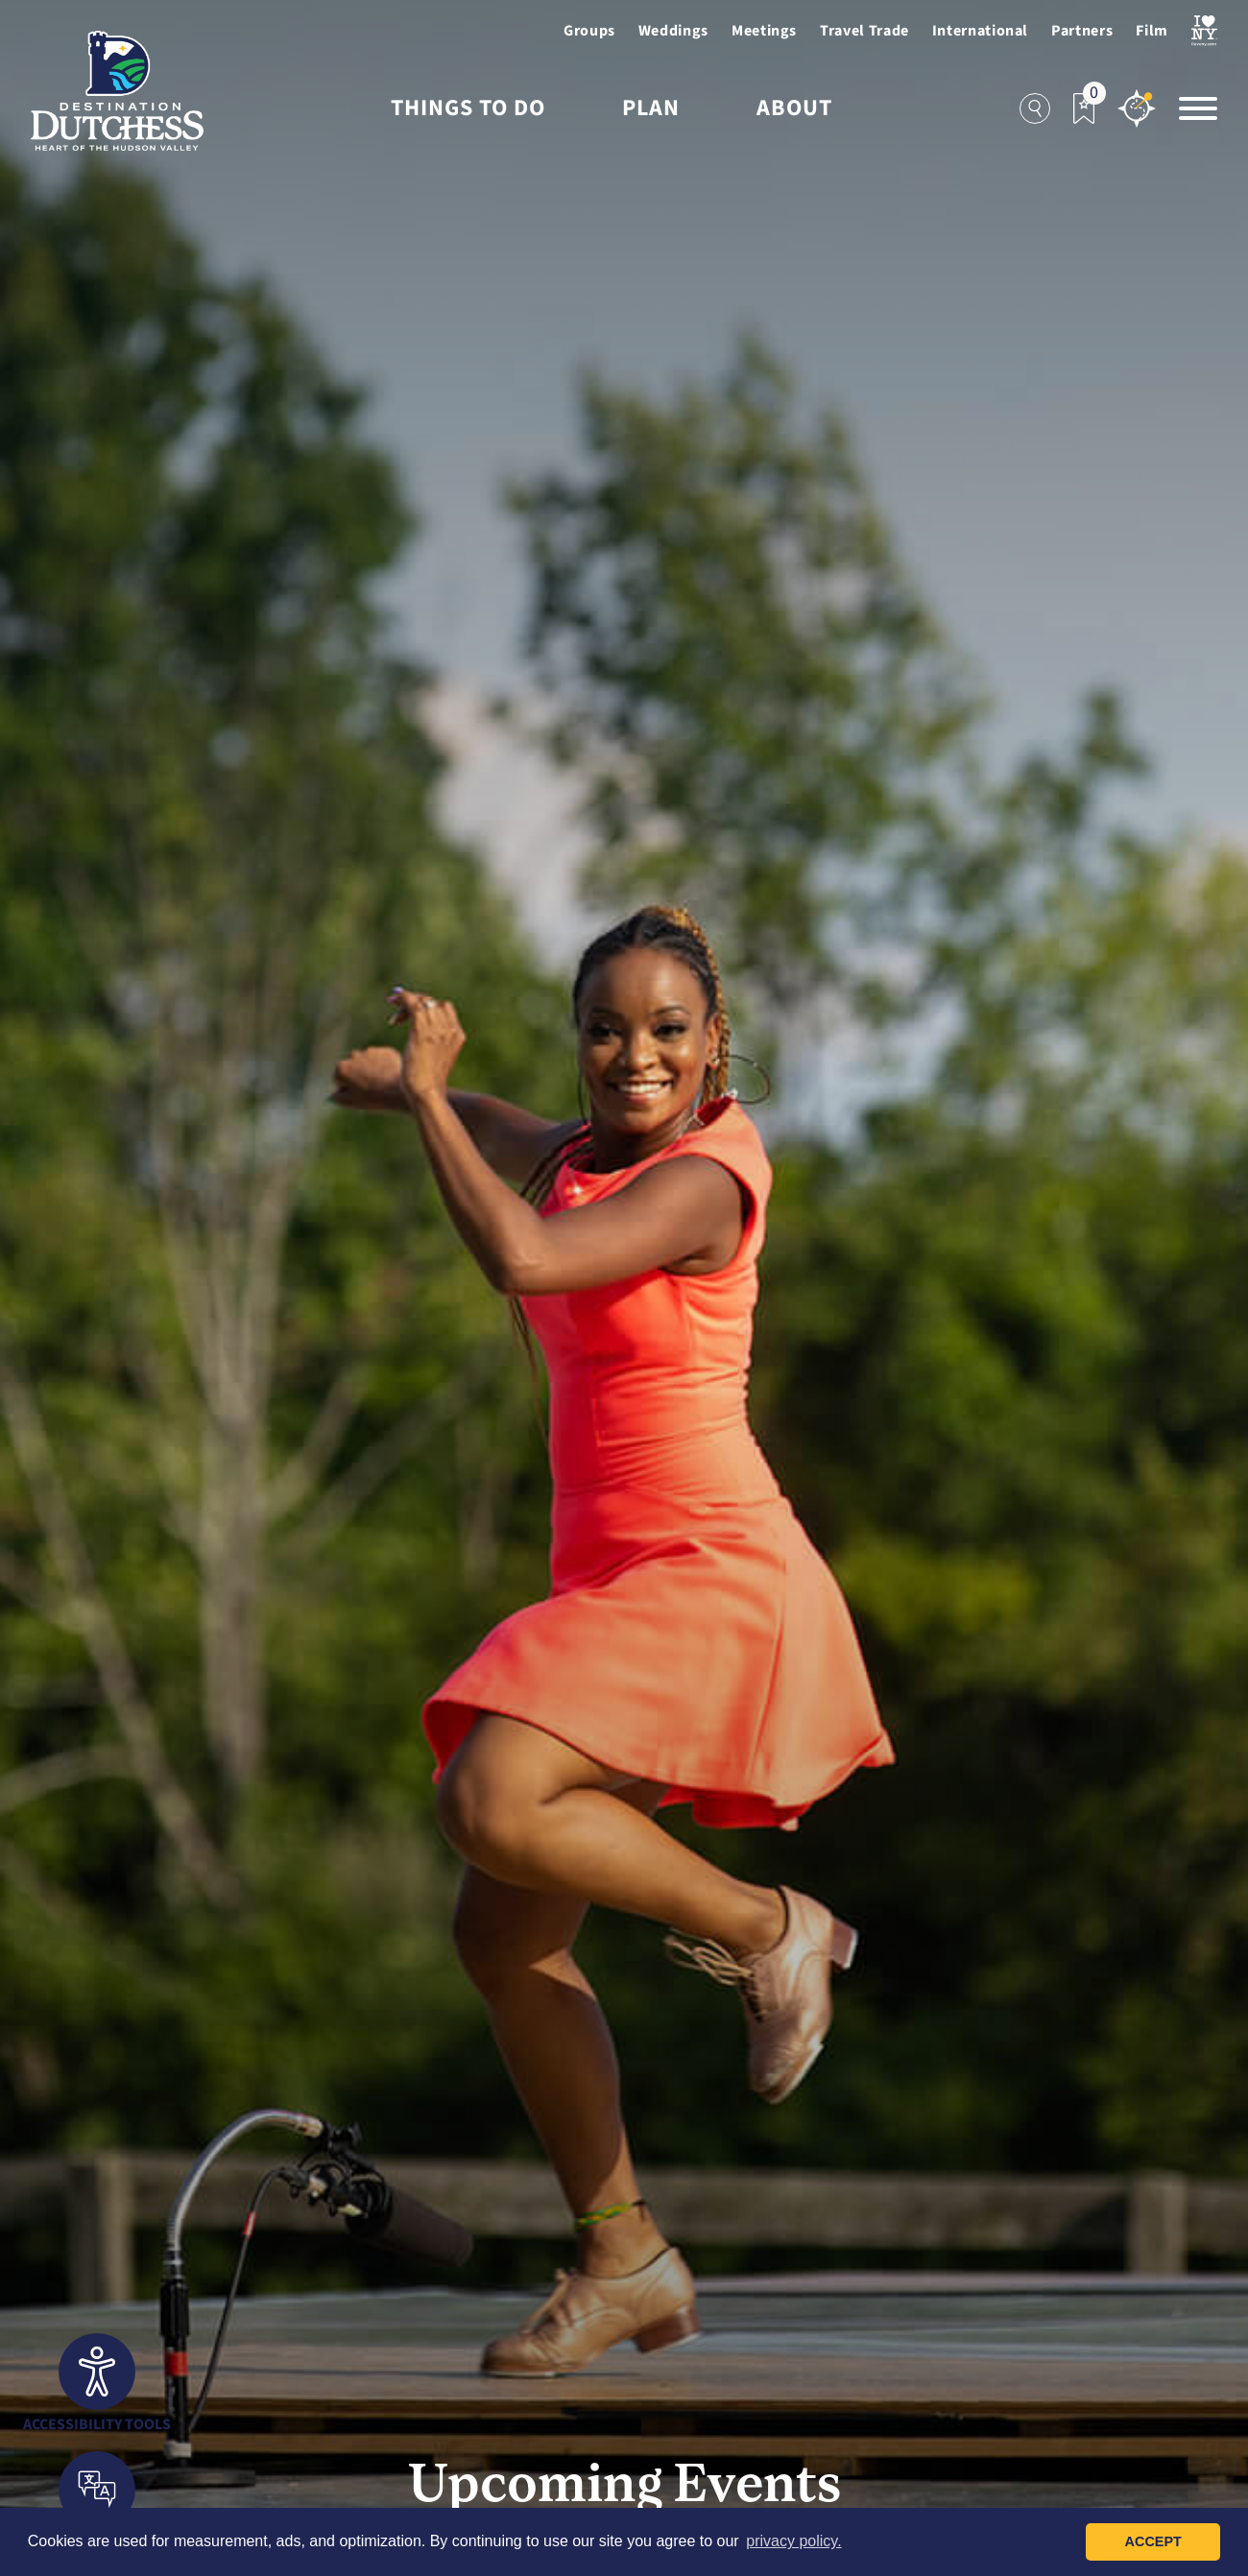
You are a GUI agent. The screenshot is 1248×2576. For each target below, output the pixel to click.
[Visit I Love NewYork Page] (1204, 30)
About (794, 108)
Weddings (673, 30)
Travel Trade (864, 30)
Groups (589, 30)
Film (1152, 30)
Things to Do (468, 108)
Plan (651, 108)
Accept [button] (1153, 2541)
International (980, 30)
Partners (1082, 30)
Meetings (764, 30)
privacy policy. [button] (793, 2541)
